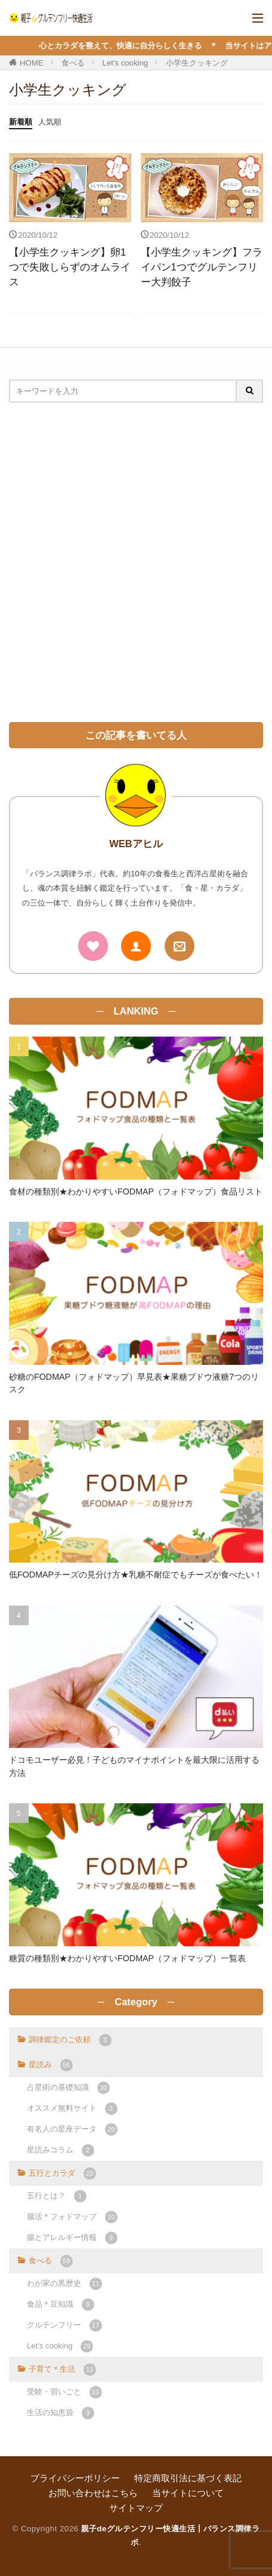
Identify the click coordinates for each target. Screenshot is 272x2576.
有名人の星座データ (72, 2129)
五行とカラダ (62, 2173)
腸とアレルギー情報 (72, 2238)
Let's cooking (126, 62)
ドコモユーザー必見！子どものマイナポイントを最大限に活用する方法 (134, 1766)
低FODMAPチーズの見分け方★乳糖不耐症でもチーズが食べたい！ (135, 1574)
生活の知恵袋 (60, 2413)
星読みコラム (60, 2150)
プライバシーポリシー (75, 2478)
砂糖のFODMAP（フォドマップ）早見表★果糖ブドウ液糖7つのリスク (134, 1383)
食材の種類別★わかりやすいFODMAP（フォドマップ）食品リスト (135, 1191)
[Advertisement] (136, 562)
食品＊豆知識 (60, 2304)
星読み (51, 2065)
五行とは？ (56, 2196)
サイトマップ (136, 2508)
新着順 (20, 121)
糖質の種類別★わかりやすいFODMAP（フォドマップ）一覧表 (127, 1958)
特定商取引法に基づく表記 (188, 2478)
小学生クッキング (197, 62)
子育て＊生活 (62, 2369)
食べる (73, 62)
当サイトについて (188, 2493)
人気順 (49, 121)
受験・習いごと (64, 2392)
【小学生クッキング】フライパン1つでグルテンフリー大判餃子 (201, 267)
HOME (32, 62)
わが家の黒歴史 (64, 2284)
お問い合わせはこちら (93, 2493)
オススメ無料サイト (72, 2108)
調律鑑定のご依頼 (70, 2040)
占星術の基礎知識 (68, 2088)
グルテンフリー (64, 2325)
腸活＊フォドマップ (72, 2217)
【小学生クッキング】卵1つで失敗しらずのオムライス (70, 267)
